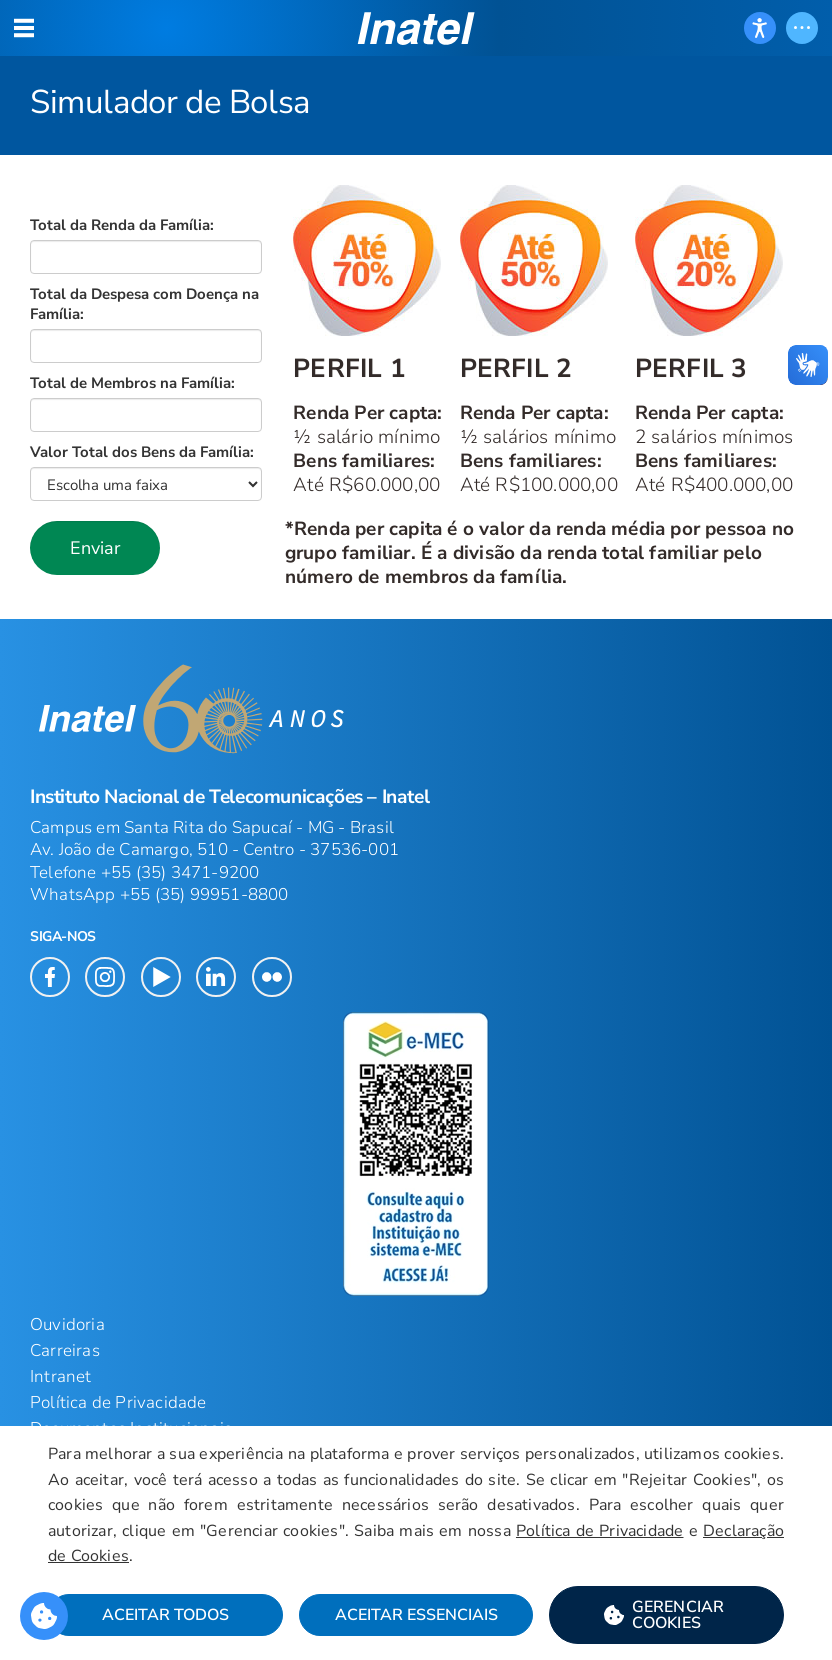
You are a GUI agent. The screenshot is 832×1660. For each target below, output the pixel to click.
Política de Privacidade (118, 1402)
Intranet (61, 1376)
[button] (95, 548)
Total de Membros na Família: (132, 383)
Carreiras (65, 1350)
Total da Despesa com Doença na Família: (144, 304)
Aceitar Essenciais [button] (416, 1615)
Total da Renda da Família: (122, 225)
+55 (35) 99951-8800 (204, 894)
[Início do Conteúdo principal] (416, 387)
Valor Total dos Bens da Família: (142, 452)
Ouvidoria (67, 1324)
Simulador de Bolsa (170, 102)
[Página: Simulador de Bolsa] (416, 77)
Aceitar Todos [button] (165, 1615)
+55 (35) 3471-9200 (180, 872)
